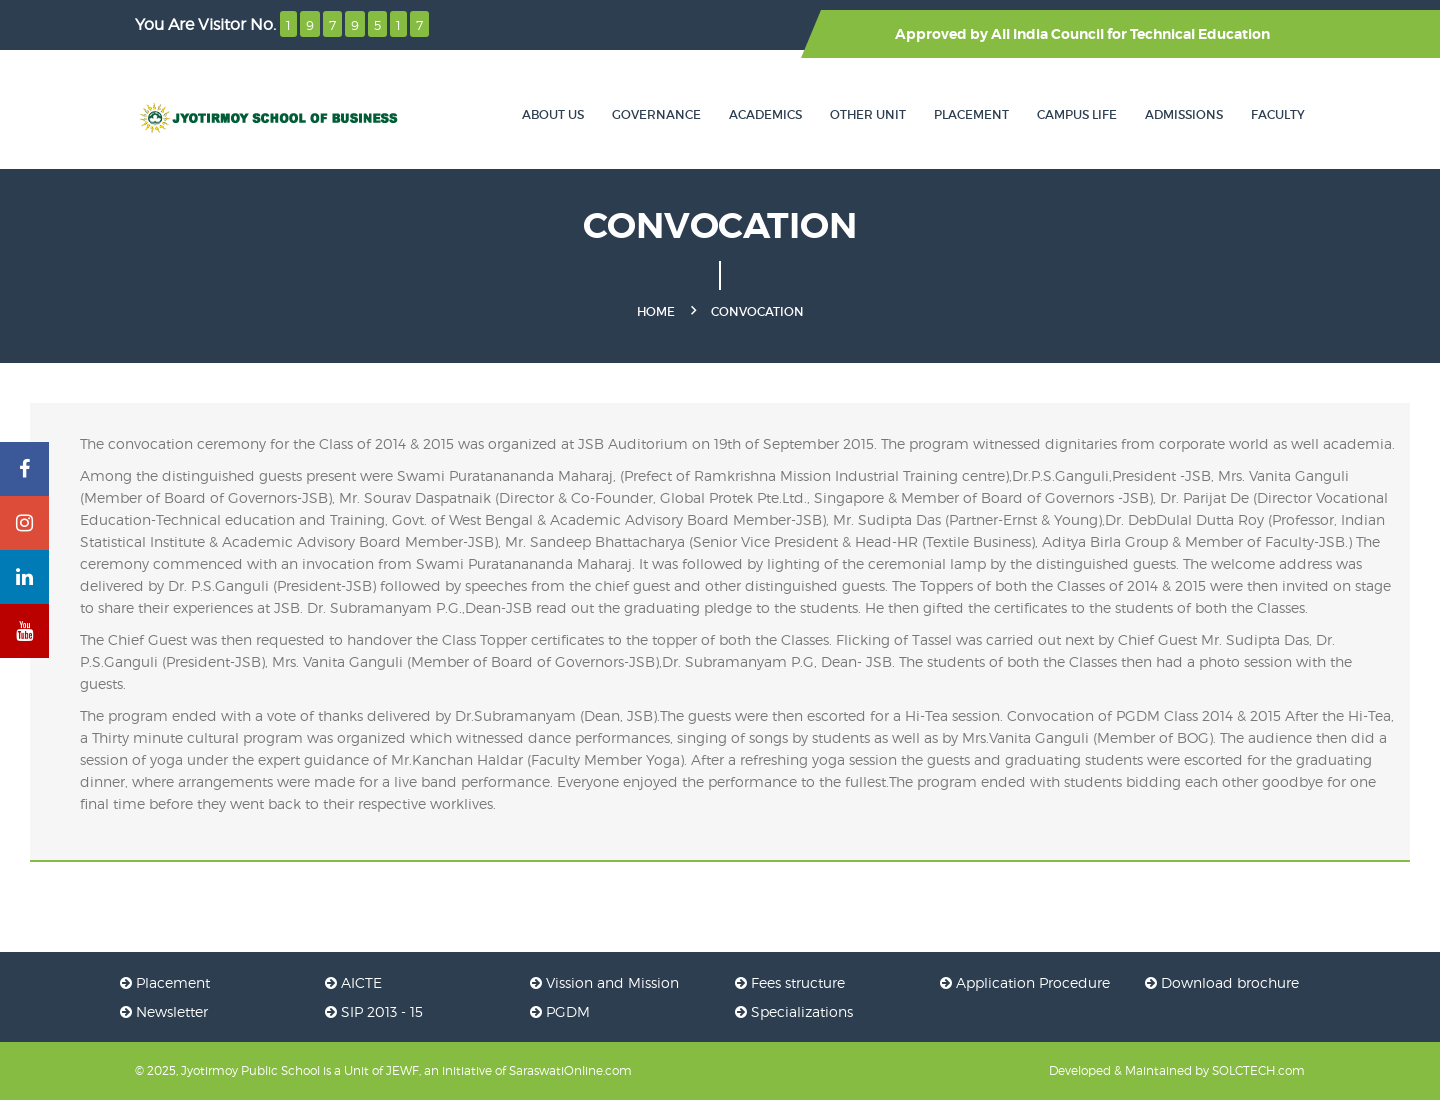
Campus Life (1077, 114)
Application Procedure (1025, 982)
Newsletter (164, 1011)
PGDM (560, 1011)
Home (656, 311)
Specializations (794, 1011)
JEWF (402, 1070)
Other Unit (868, 114)
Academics (765, 114)
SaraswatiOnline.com (570, 1070)
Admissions (1184, 114)
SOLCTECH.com (1258, 1070)
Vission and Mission (604, 982)
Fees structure (790, 982)
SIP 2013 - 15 (374, 1011)
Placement (971, 114)
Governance (656, 114)
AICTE (353, 982)
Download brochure (1222, 982)
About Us (553, 114)
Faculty (1278, 114)
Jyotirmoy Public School (250, 1070)
